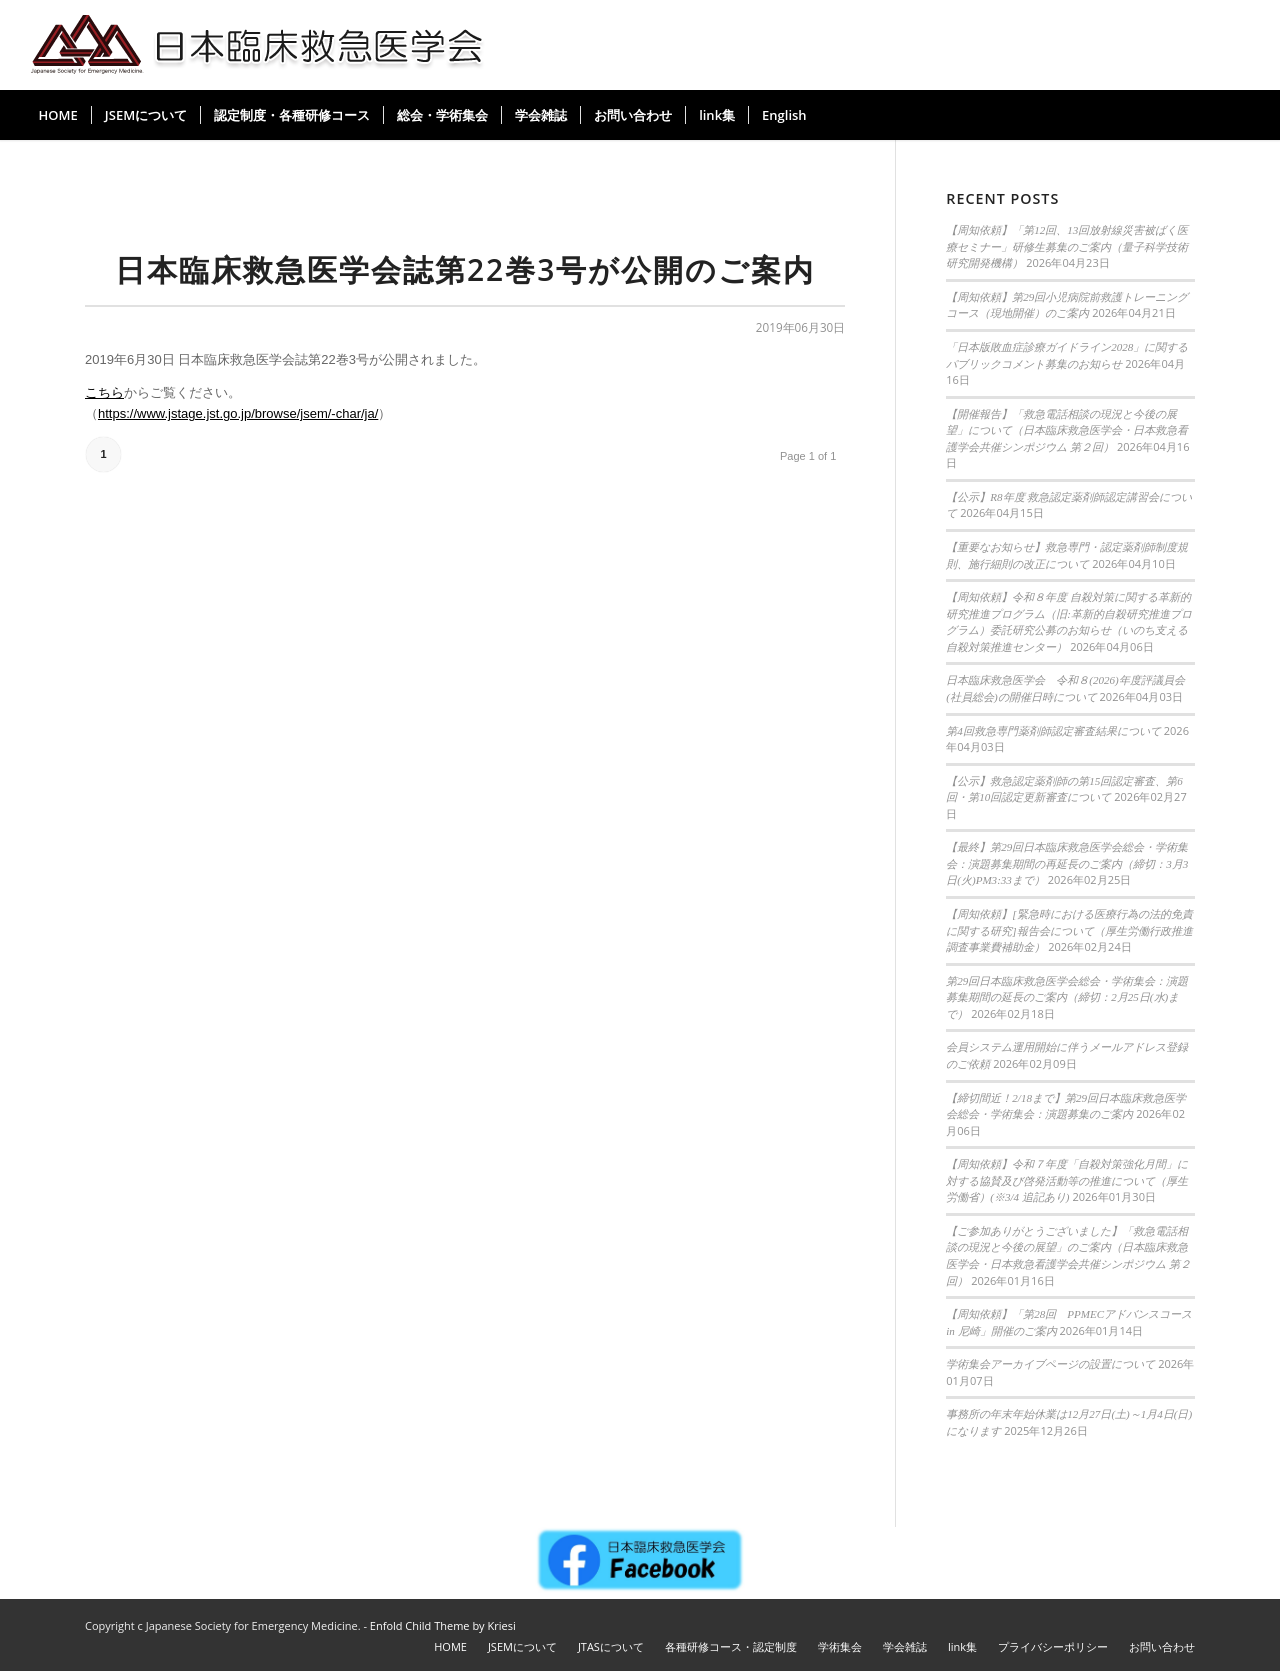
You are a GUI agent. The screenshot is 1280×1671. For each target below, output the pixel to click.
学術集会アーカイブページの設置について (1050, 1364)
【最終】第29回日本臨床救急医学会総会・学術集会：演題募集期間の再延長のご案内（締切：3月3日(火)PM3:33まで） (1067, 863)
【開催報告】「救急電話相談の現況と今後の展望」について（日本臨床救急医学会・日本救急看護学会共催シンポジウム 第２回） (1067, 430)
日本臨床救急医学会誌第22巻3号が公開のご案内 (465, 269)
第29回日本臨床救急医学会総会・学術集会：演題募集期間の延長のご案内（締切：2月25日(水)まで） (1067, 997)
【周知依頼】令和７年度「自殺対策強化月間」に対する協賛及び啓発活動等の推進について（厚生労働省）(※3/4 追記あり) (1067, 1180)
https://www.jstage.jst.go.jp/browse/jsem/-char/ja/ (238, 413)
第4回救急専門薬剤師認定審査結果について (1053, 731)
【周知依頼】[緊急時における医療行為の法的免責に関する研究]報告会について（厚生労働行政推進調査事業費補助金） (1069, 930)
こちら (104, 392)
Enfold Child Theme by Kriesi (443, 1625)
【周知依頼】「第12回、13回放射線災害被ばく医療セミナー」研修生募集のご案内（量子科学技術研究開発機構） (1067, 246)
